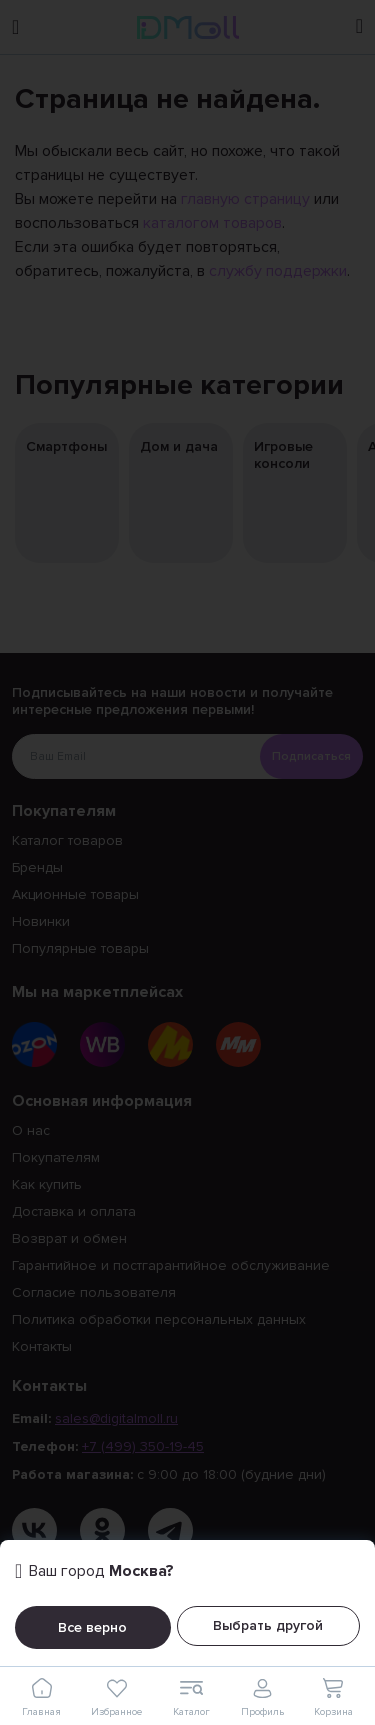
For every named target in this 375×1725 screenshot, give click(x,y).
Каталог (191, 1696)
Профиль (262, 1696)
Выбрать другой (268, 1625)
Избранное (116, 1696)
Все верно (92, 1627)
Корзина (333, 1696)
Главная (42, 1696)
